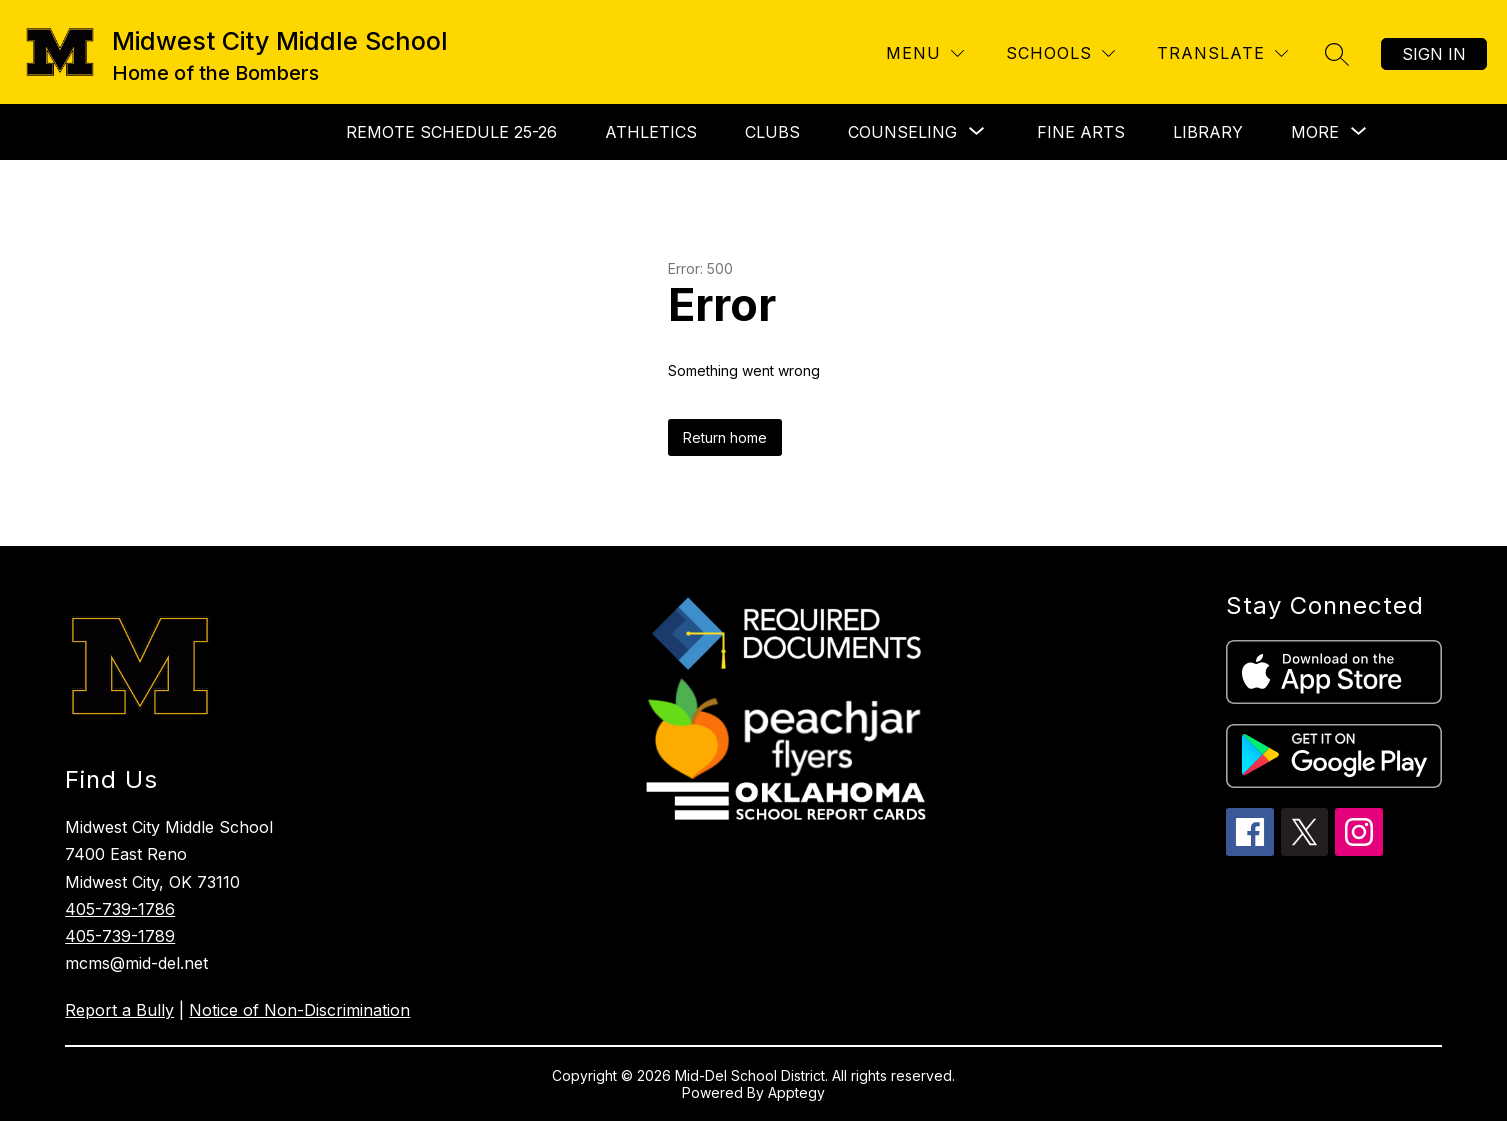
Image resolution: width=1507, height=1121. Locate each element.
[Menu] (925, 53)
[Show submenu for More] (1315, 132)
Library (1208, 132)
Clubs (772, 132)
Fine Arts (1081, 132)
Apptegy (796, 1092)
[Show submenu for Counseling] (902, 132)
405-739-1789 (120, 936)
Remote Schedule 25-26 (451, 132)
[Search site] (1337, 54)
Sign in (1434, 54)
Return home (725, 437)
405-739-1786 (120, 909)
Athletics (651, 132)
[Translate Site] (1222, 53)
